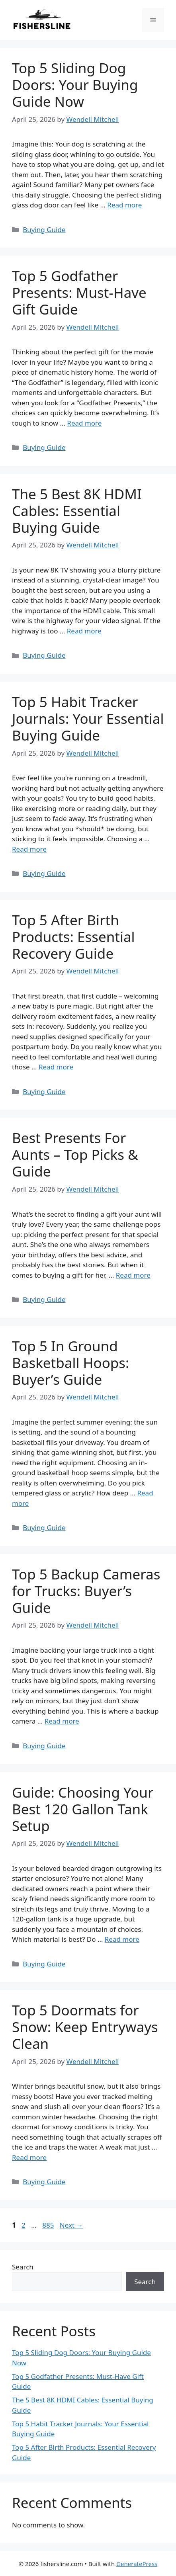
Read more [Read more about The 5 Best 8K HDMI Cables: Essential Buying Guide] (84, 630)
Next (71, 2225)
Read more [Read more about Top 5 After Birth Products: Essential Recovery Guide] (56, 1066)
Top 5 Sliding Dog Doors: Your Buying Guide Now (75, 85)
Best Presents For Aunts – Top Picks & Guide (75, 1154)
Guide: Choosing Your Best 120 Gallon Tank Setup (82, 1809)
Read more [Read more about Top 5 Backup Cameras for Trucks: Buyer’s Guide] (62, 1721)
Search (22, 2266)
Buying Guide (44, 229)
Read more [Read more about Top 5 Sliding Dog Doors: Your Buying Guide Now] (124, 204)
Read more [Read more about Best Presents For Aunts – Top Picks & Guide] (133, 1275)
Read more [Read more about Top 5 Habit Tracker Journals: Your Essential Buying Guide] (29, 849)
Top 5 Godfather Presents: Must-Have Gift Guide (79, 292)
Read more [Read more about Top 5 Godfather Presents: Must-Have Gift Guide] (84, 423)
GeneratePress (136, 2564)
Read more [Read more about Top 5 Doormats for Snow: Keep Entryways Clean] (29, 2157)
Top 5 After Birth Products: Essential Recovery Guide (73, 937)
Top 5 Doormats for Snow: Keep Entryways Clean (85, 2027)
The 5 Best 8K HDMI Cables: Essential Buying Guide (77, 511)
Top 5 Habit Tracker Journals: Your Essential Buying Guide (88, 718)
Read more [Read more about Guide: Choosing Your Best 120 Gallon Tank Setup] (122, 1939)
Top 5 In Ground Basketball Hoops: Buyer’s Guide (70, 1363)
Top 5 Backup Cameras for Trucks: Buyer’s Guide (86, 1591)
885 (49, 2225)
